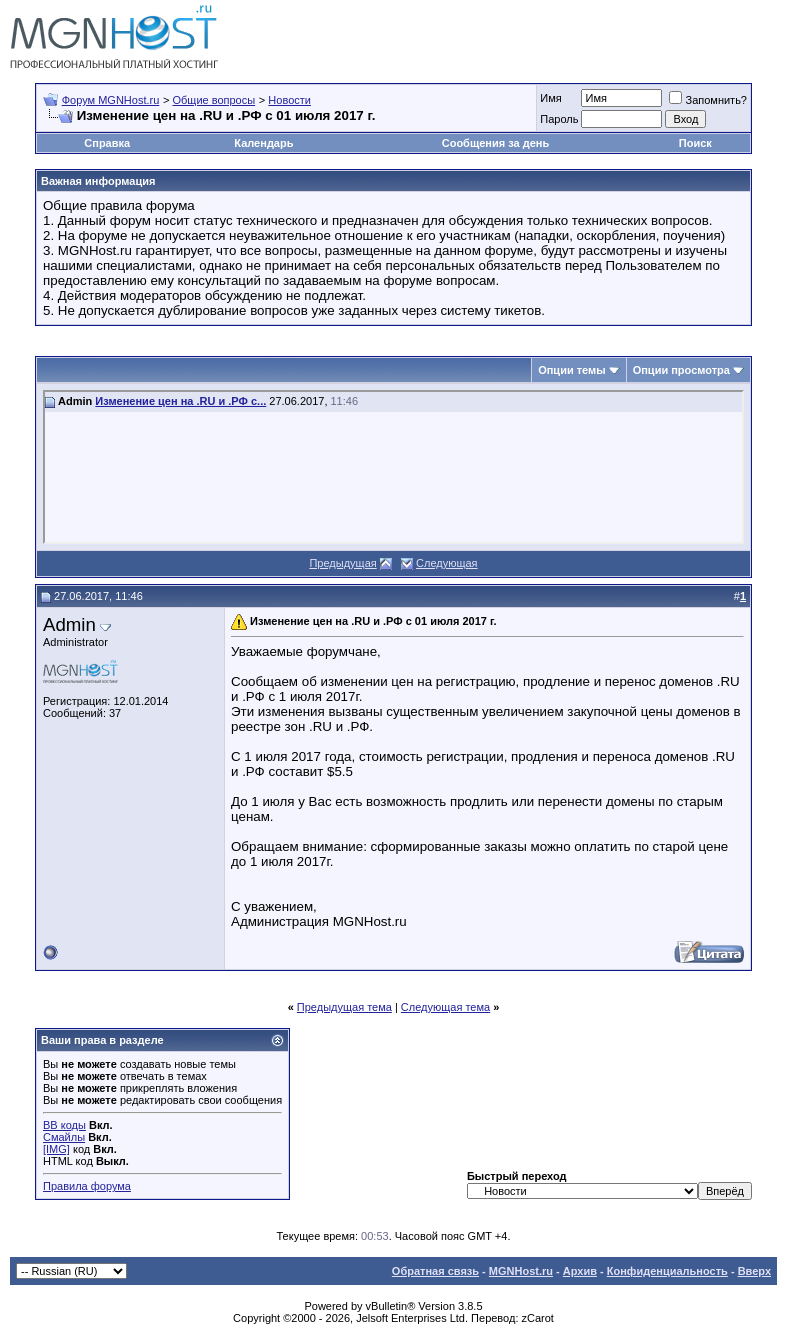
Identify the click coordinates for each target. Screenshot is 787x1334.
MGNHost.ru (521, 1271)
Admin (69, 624)
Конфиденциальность (667, 1271)
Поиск (695, 143)
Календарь (263, 143)
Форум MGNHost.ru (111, 100)
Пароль (559, 119)
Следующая (447, 563)
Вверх (754, 1271)
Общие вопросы (213, 100)
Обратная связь (435, 1271)
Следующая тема (445, 1007)
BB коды (64, 1125)
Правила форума (87, 1186)
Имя (550, 98)
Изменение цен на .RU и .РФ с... (180, 401)
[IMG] (56, 1149)
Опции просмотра (681, 370)
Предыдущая (342, 563)
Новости (289, 100)
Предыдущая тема (344, 1007)
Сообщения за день (495, 143)
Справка (107, 143)
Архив (580, 1271)
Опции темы (571, 370)
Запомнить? (708, 100)
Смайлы (64, 1137)
